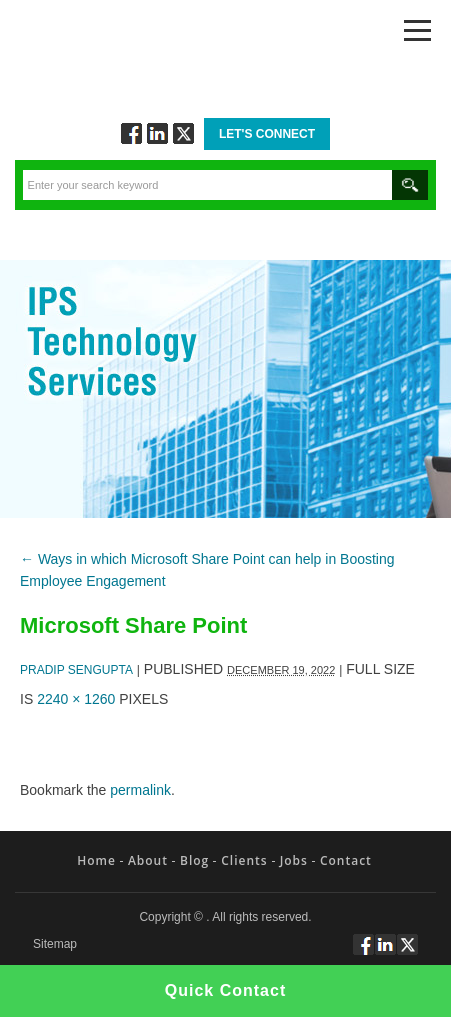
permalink (140, 790)
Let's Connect (267, 134)
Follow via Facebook (131, 133)
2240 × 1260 (76, 699)
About (148, 860)
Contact (346, 860)
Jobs (294, 860)
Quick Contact (225, 990)
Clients (244, 860)
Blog (194, 860)
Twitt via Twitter (183, 133)
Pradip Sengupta (76, 670)
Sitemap (55, 944)
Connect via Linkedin (157, 133)
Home (96, 860)
